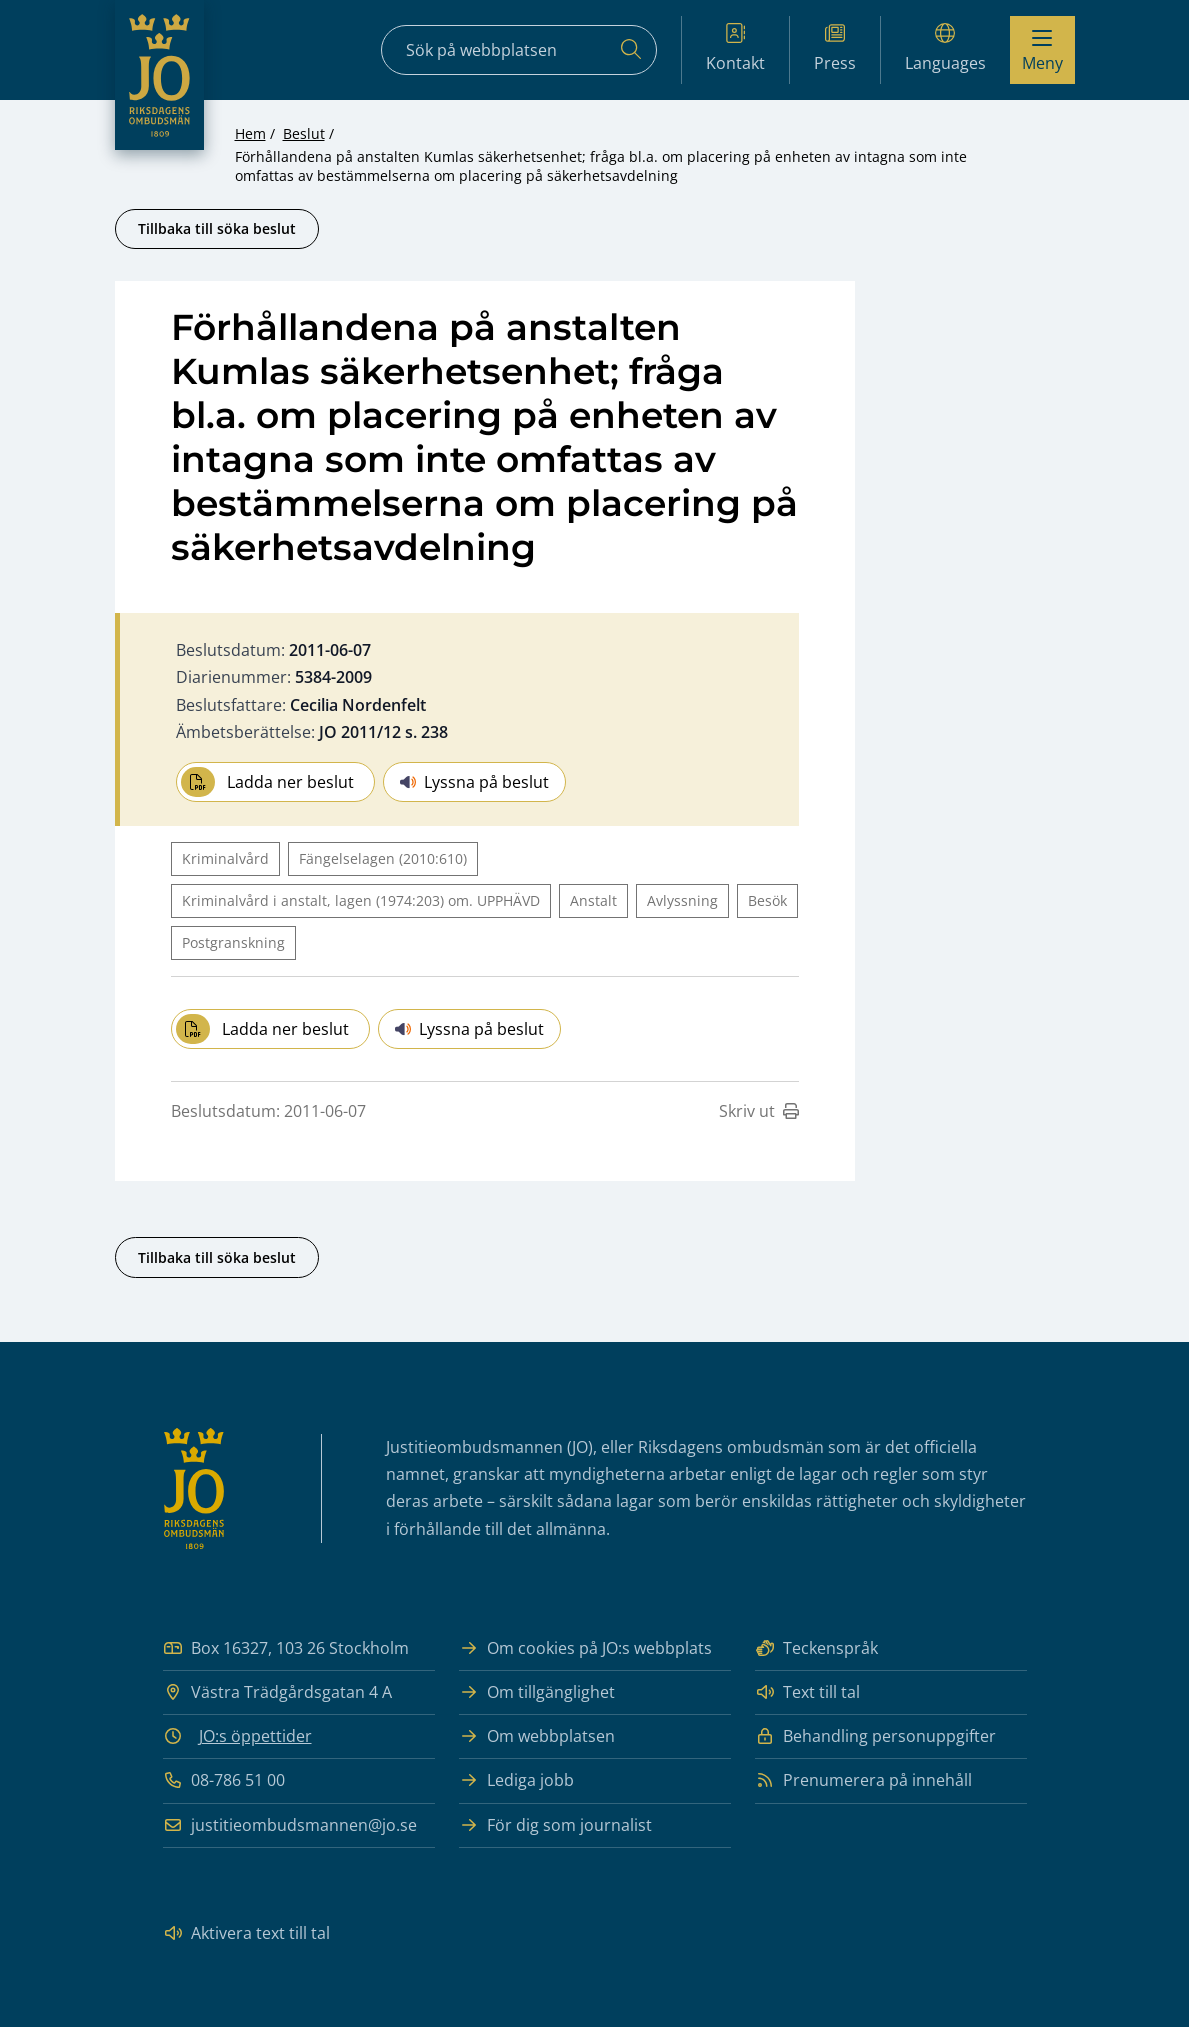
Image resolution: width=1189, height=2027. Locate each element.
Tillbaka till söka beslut (217, 228)
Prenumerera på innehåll (863, 1780)
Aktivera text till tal (246, 1933)
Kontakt (735, 48)
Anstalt (593, 900)
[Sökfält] (519, 50)
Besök (767, 900)
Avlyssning (682, 900)
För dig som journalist (555, 1825)
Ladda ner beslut (267, 782)
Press (835, 48)
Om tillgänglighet (537, 1692)
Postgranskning (233, 942)
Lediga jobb (516, 1780)
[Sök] (631, 50)
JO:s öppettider (255, 1736)
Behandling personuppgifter (875, 1736)
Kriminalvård (225, 858)
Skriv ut (759, 1111)
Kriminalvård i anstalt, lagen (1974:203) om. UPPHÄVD (361, 900)
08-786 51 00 (224, 1780)
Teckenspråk (816, 1648)
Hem (250, 133)
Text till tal (807, 1692)
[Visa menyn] (1042, 50)
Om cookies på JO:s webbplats (585, 1648)
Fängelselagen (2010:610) (383, 858)
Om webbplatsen (537, 1736)
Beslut (304, 133)
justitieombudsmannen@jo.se (290, 1825)
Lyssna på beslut (474, 782)
